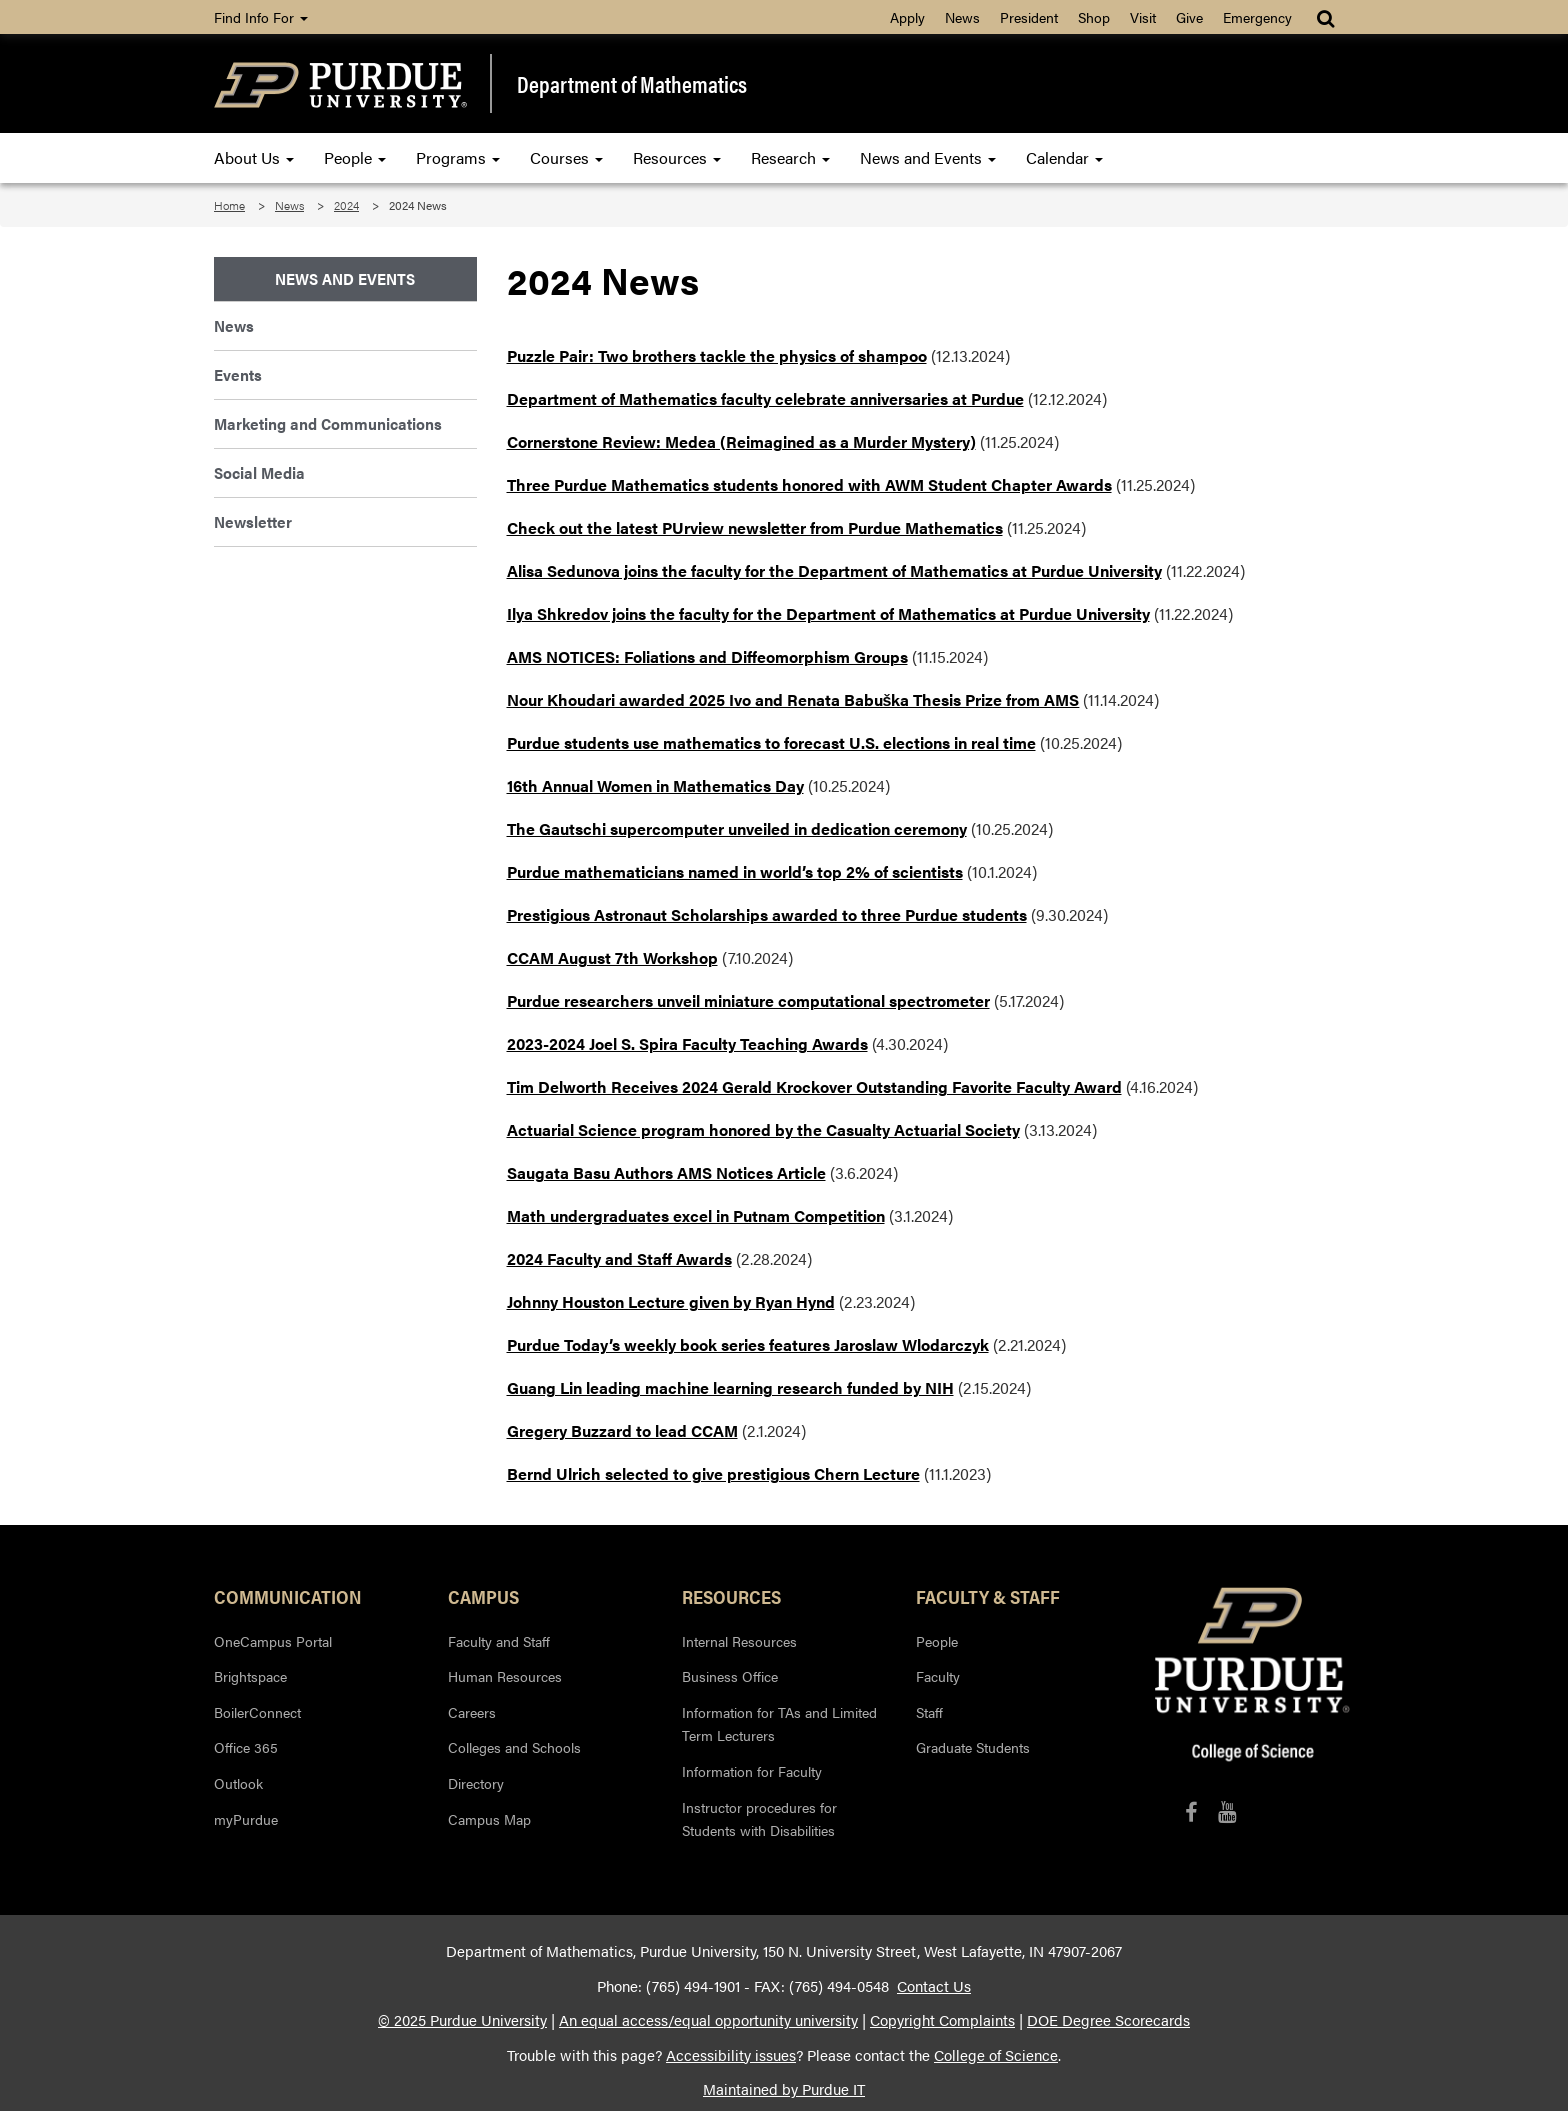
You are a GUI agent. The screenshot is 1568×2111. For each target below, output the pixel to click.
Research (790, 157)
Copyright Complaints (942, 2020)
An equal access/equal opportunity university (708, 2020)
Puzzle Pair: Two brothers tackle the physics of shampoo (717, 355)
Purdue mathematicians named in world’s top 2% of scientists (735, 871)
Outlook (238, 1783)
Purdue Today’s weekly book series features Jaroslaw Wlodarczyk (748, 1344)
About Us (254, 157)
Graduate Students (973, 1747)
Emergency (1257, 17)
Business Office (730, 1676)
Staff (929, 1712)
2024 (346, 205)
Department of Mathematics (632, 84)
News (962, 17)
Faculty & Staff (988, 1596)
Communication (288, 1596)
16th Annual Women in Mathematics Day (655, 785)
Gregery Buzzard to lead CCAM (622, 1430)
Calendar (1064, 157)
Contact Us (934, 1986)
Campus (483, 1596)
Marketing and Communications (328, 423)
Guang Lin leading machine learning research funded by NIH (730, 1387)
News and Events (928, 157)
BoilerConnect (257, 1712)
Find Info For (261, 17)
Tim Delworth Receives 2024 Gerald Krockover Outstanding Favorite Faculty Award (814, 1086)
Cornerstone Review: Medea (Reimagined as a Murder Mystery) (741, 441)
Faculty (938, 1676)
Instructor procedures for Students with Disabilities (759, 1819)
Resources (677, 157)
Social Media (259, 472)
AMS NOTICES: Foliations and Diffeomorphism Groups (707, 656)
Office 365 (246, 1747)
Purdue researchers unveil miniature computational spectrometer (748, 1000)
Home (229, 205)
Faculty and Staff (499, 1641)
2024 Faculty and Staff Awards (619, 1258)
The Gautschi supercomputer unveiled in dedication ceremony (737, 828)
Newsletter (253, 521)
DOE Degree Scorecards (1108, 2020)
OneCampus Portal (273, 1641)
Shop (1094, 17)
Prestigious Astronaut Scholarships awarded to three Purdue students (767, 914)
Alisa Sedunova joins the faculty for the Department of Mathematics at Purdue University (834, 570)
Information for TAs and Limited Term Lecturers (779, 1724)
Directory (476, 1783)
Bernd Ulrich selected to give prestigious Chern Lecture (713, 1473)
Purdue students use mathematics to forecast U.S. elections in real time (771, 742)
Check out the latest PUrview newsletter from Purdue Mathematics (755, 527)
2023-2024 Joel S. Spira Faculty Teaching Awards (687, 1043)
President (1029, 17)
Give (1189, 17)
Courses (566, 157)
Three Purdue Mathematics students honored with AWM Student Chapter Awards (809, 484)
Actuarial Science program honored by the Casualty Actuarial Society (763, 1129)
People (355, 157)
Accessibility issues (731, 2055)
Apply (907, 17)
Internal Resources (739, 1641)
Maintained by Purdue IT (784, 2089)
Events (238, 374)
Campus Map (489, 1819)
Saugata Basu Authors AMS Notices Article (666, 1172)
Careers (472, 1712)
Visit (1143, 17)
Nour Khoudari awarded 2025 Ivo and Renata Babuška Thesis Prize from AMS (793, 699)
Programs (458, 157)
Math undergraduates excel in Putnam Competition (696, 1215)
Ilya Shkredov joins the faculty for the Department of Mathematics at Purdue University (828, 613)
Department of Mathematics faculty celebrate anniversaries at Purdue (765, 398)
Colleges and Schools (514, 1747)
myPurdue (246, 1819)
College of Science (996, 2055)
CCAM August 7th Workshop (612, 957)
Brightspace (250, 1676)
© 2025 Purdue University (462, 2020)
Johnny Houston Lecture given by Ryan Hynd (671, 1301)
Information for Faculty (752, 1771)
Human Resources (505, 1676)
